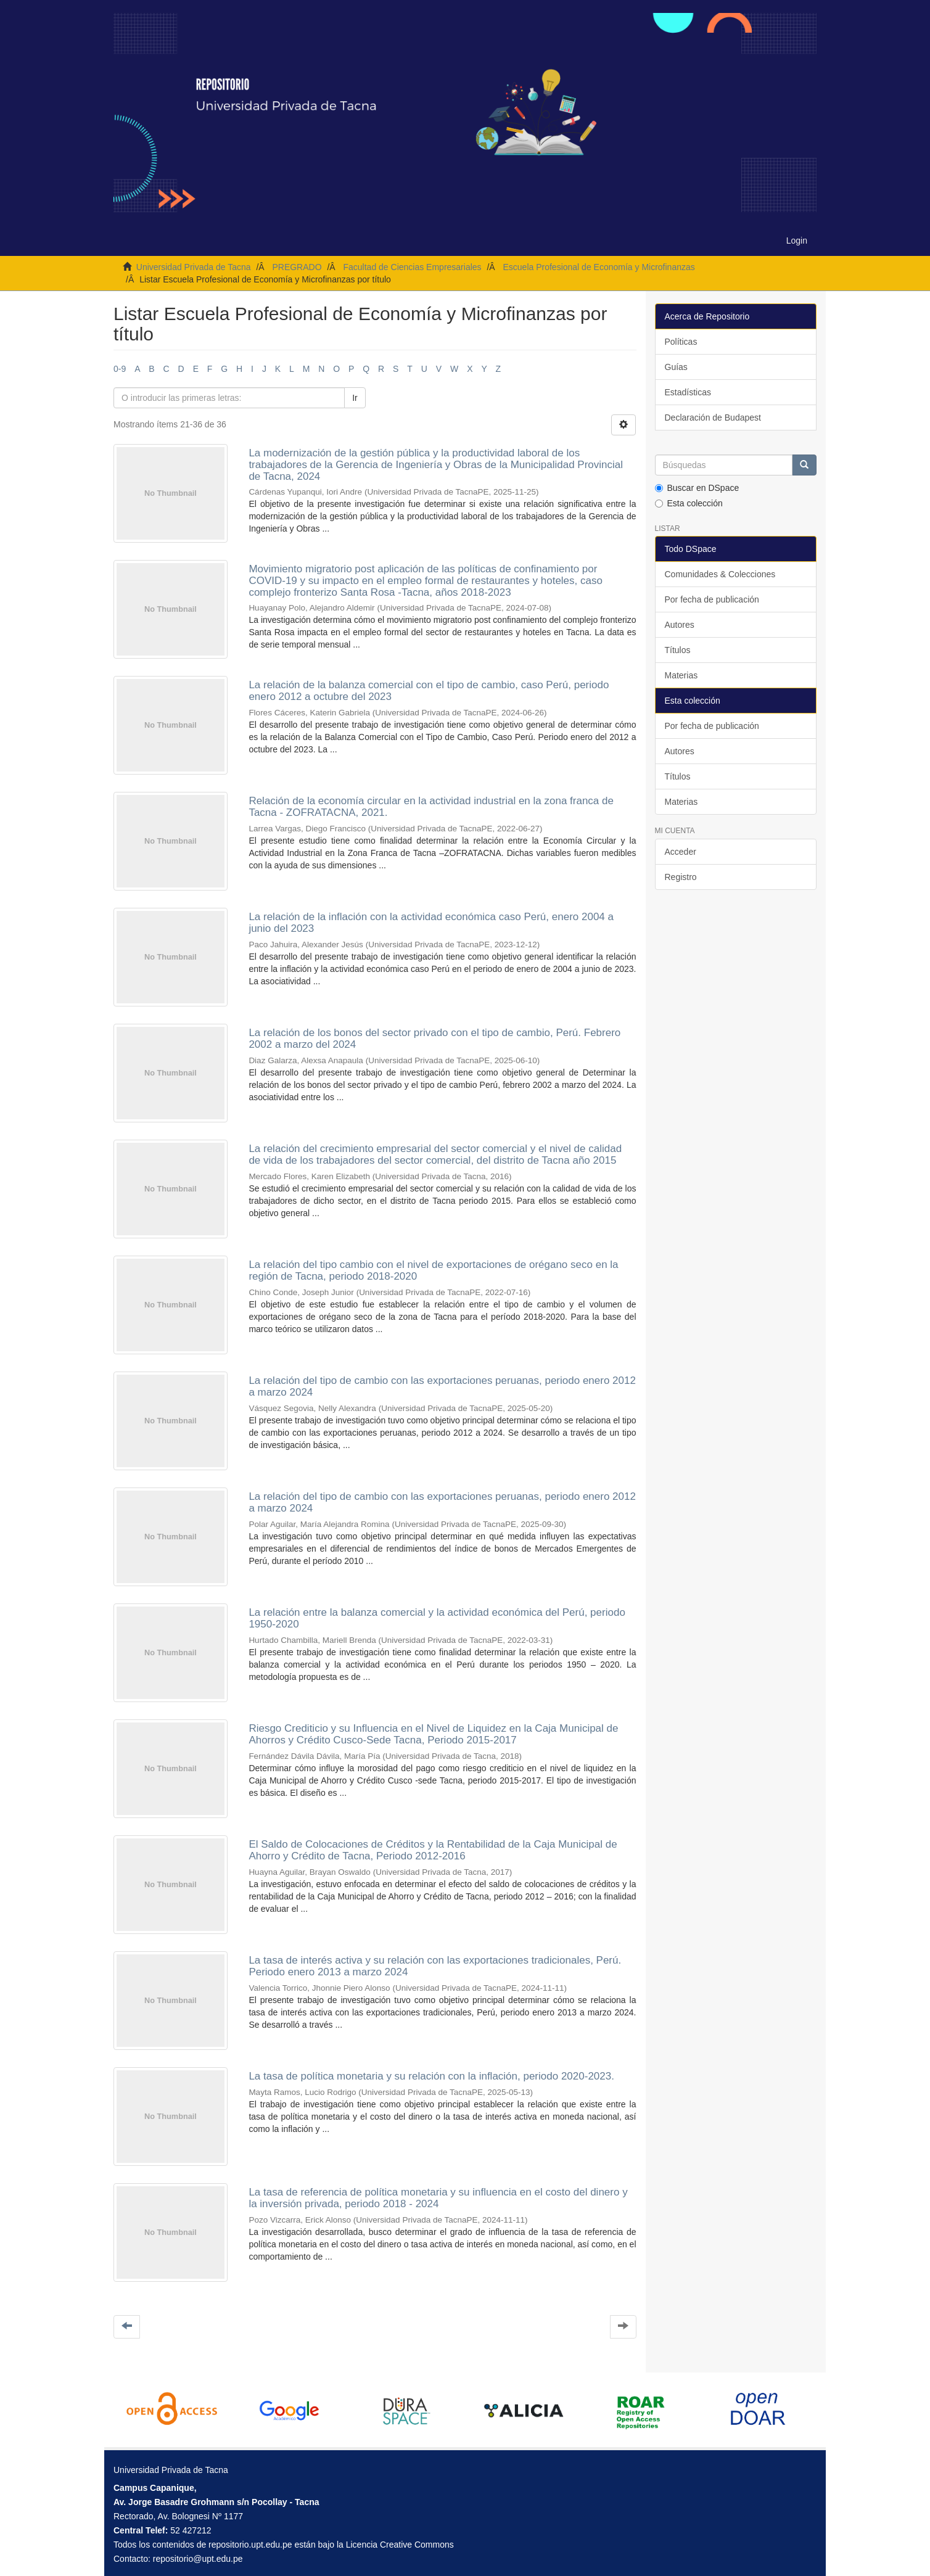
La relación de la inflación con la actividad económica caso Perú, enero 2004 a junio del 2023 (431, 922)
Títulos (678, 650)
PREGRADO (296, 267)
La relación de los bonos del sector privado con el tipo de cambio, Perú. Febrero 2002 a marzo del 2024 (434, 1038)
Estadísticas (688, 392)
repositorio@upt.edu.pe (198, 2559)
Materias (681, 675)
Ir (355, 398)
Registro (681, 877)
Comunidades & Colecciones (720, 574)
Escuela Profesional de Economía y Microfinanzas (598, 267)
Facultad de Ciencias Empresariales (412, 267)
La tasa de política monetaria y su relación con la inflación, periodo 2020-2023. (431, 2076)
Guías (676, 367)
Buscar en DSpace (697, 488)
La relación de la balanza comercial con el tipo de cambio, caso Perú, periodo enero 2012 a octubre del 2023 (429, 690)
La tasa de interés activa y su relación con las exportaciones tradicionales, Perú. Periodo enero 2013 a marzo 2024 (435, 1966)
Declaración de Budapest (713, 417)
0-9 (119, 369)
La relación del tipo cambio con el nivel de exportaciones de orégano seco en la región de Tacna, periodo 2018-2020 (433, 1270)
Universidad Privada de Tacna (193, 267)
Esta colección (689, 503)
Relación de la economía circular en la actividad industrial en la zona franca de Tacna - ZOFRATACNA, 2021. (431, 806)
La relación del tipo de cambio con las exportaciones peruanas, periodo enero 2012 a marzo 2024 (442, 1386)
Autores (679, 625)
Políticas (681, 342)
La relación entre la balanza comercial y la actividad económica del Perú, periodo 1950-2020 (437, 1618)
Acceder (680, 852)
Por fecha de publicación (712, 599)
